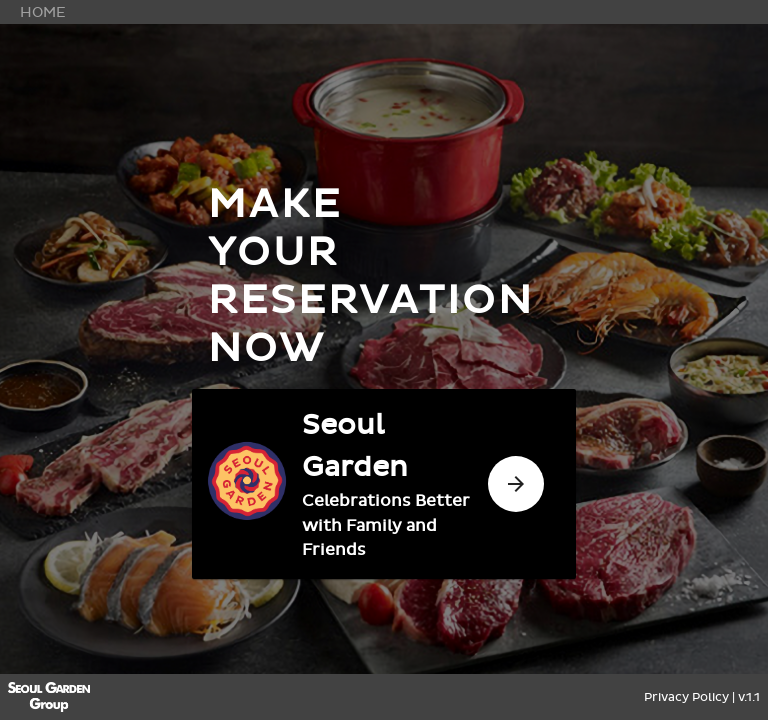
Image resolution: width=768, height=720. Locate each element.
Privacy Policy (686, 697)
